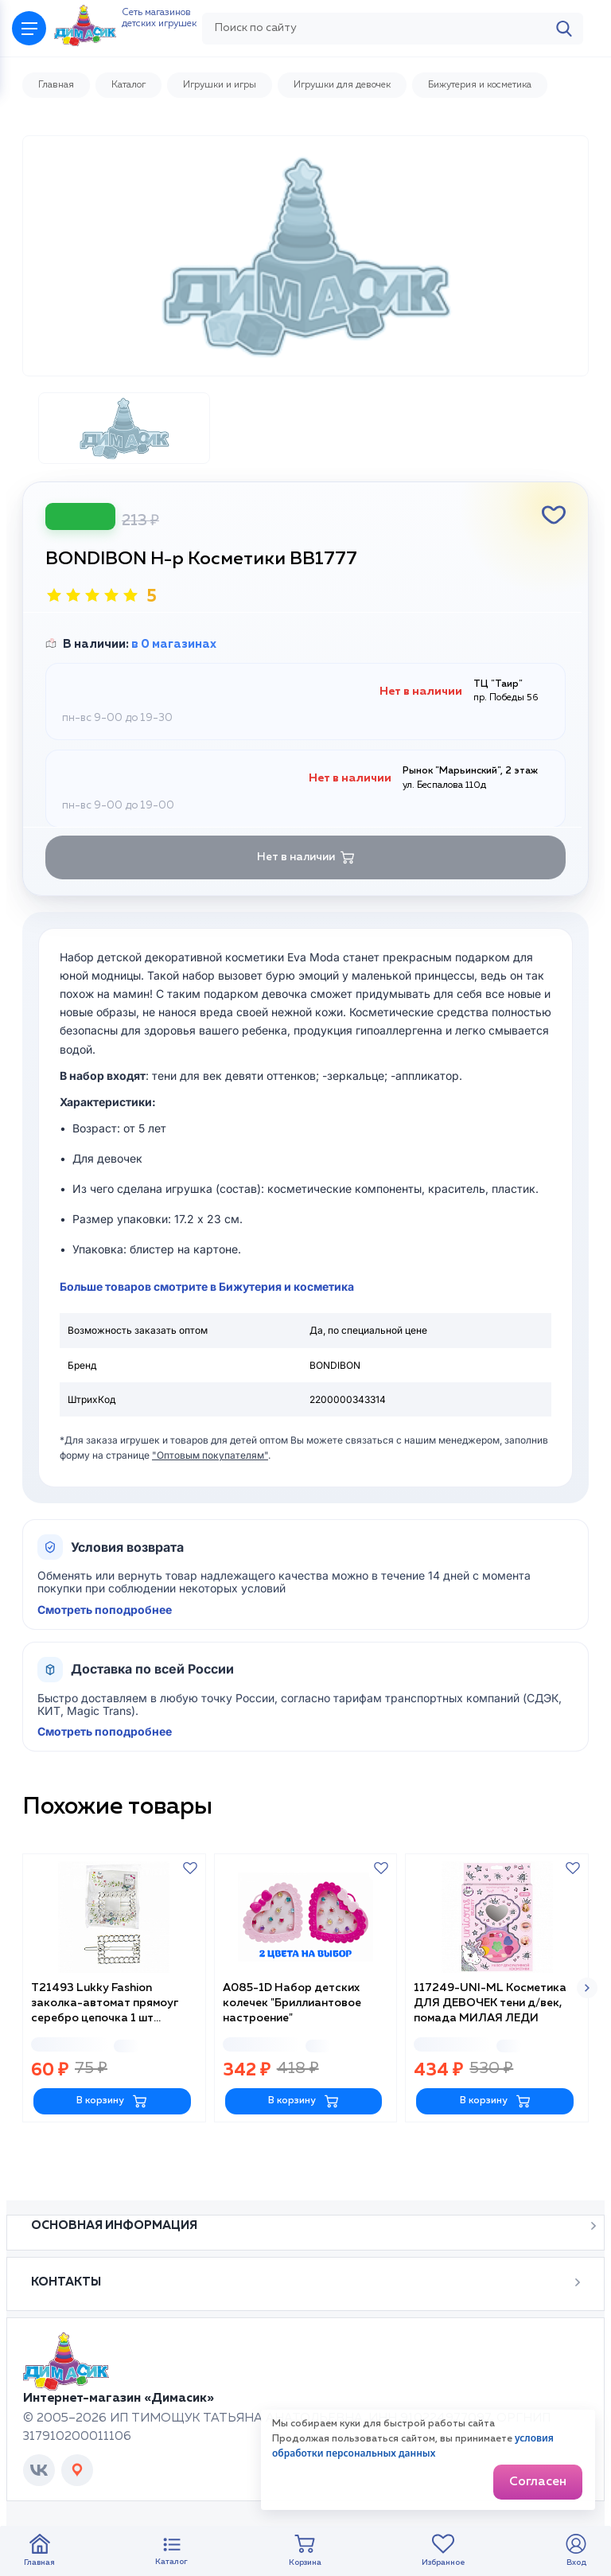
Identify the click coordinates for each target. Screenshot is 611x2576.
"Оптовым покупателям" (210, 1496)
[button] (587, 2027)
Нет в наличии (306, 898)
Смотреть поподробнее (104, 1650)
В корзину (112, 2138)
